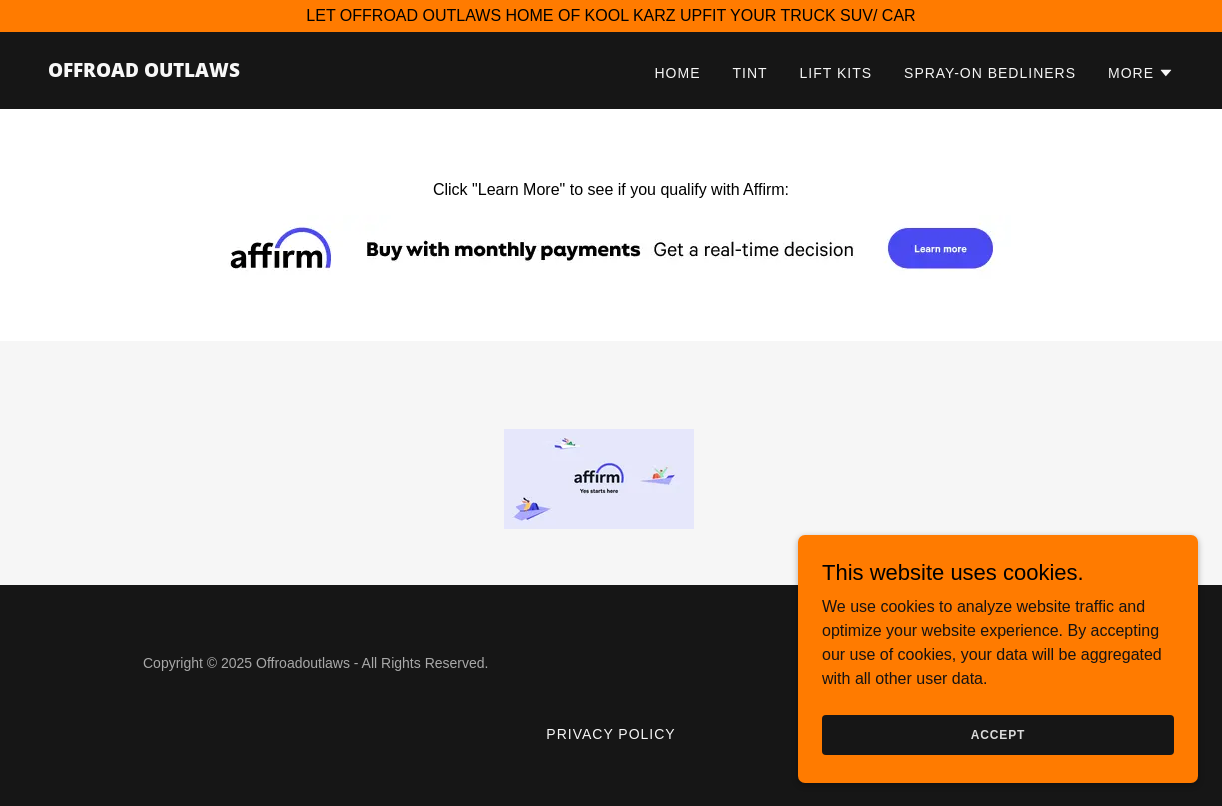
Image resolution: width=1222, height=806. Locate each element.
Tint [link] (749, 73)
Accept (998, 762)
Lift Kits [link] (836, 73)
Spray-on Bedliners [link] (990, 73)
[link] (144, 71)
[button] (1141, 73)
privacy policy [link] (610, 734)
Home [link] (678, 73)
